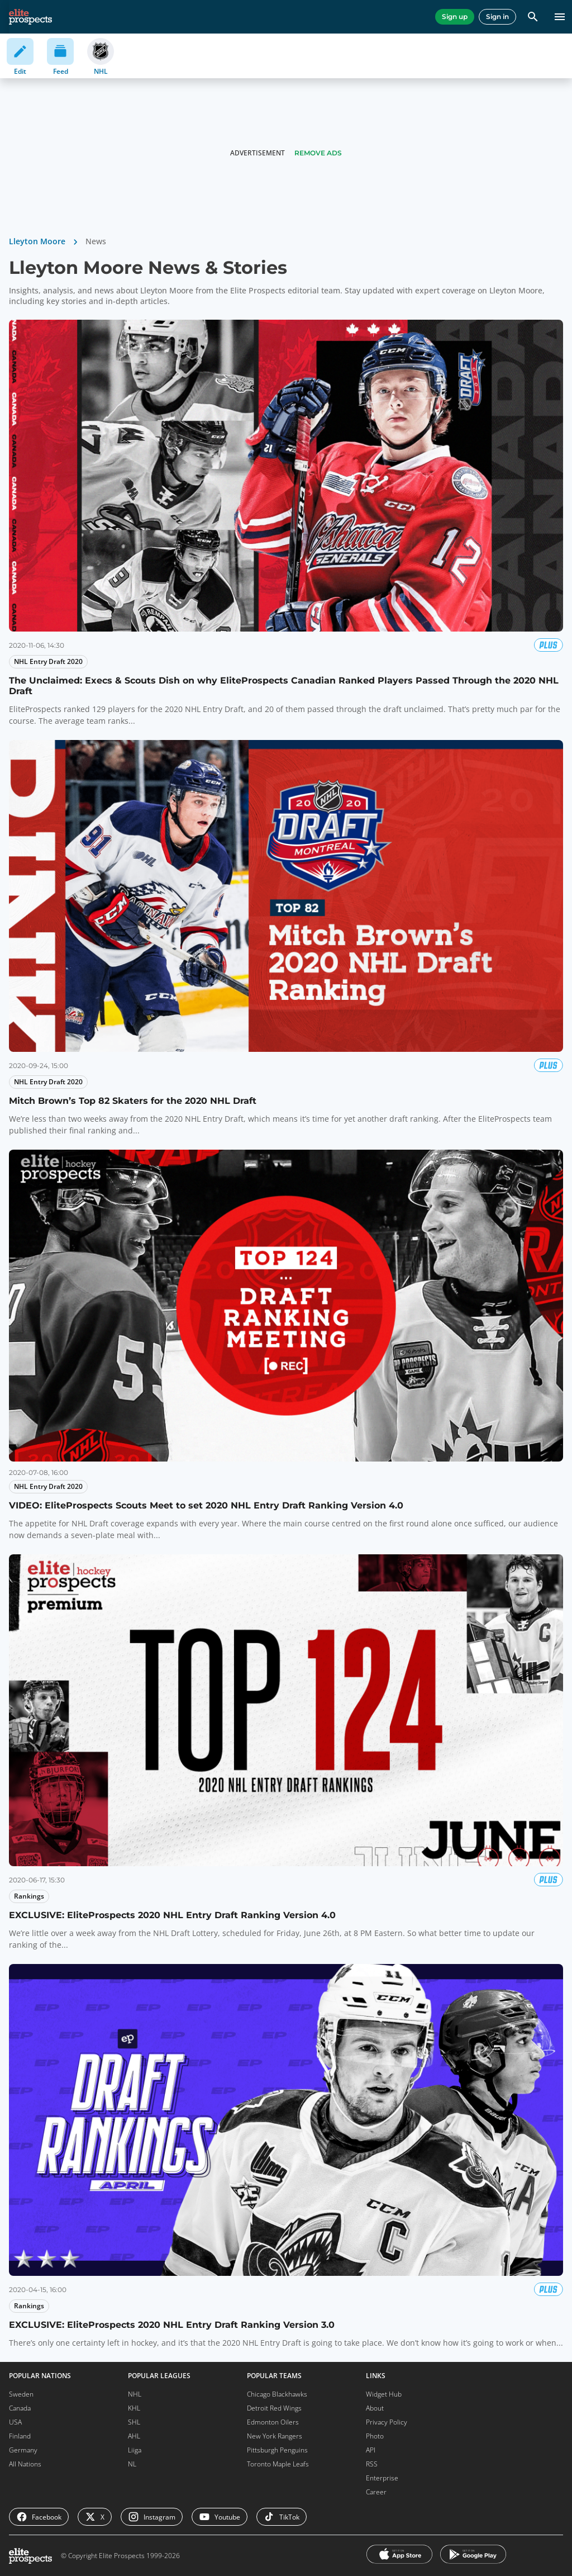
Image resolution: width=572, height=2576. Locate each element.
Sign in (497, 16)
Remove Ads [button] (318, 153)
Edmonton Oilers (273, 2422)
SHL (134, 2422)
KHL (134, 2408)
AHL (134, 2436)
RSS (372, 2464)
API (370, 2450)
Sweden (21, 2394)
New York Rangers (274, 2436)
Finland (20, 2436)
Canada (20, 2408)
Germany (23, 2450)
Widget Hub (384, 2394)
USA (15, 2422)
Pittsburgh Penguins (277, 2450)
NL (132, 2464)
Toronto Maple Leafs (278, 2464)
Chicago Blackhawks (277, 2394)
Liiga (134, 2450)
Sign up (455, 16)
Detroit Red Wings (274, 2408)
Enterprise (382, 2478)
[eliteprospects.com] (30, 17)
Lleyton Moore (37, 241)
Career (376, 2492)
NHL (134, 2394)
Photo (375, 2436)
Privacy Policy (386, 2422)
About (375, 2408)
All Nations (25, 2464)
